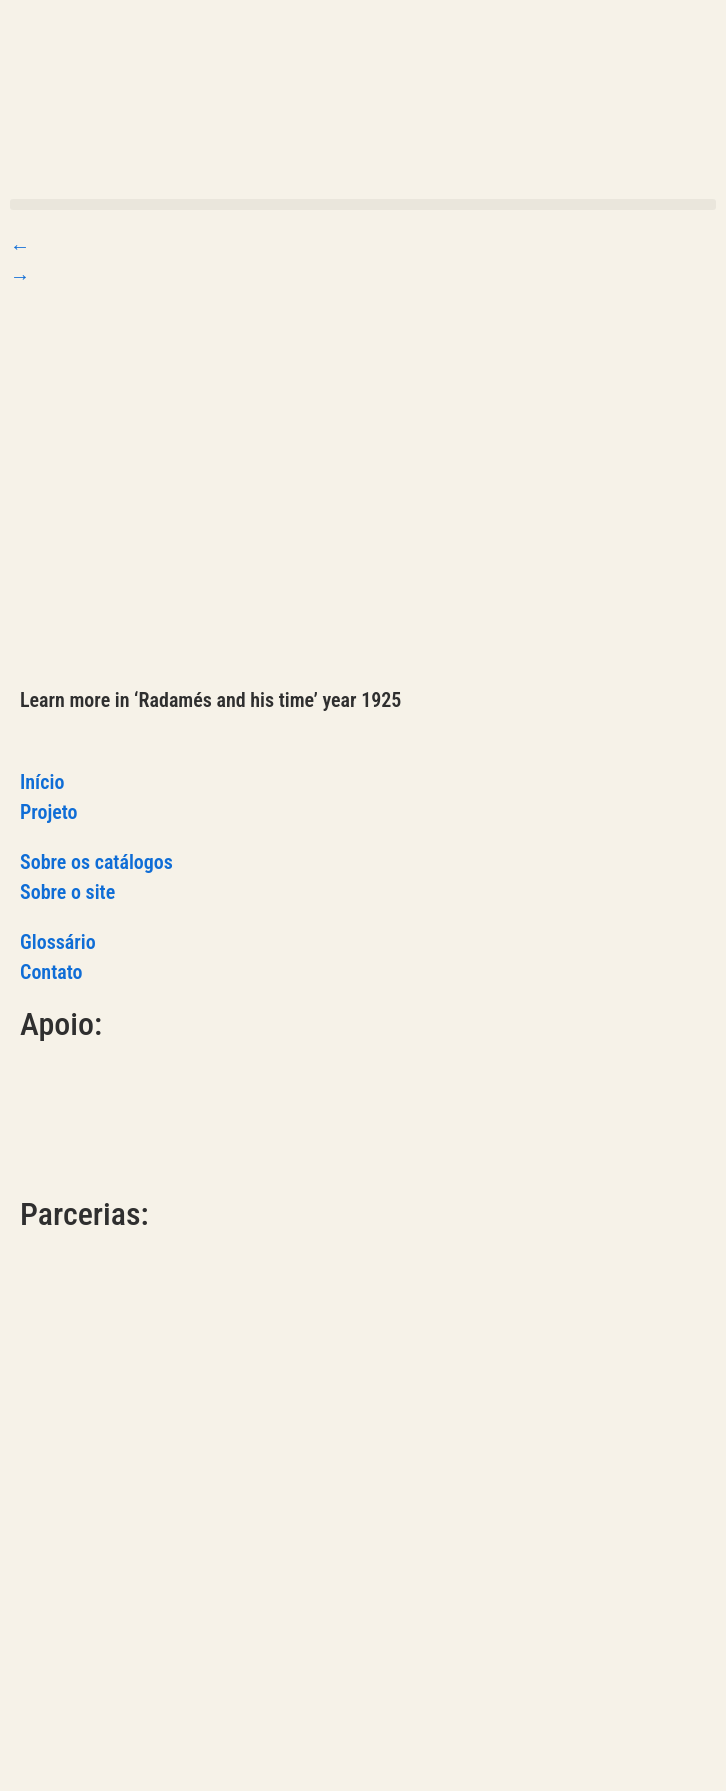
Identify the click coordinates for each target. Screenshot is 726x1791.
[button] (363, 204)
